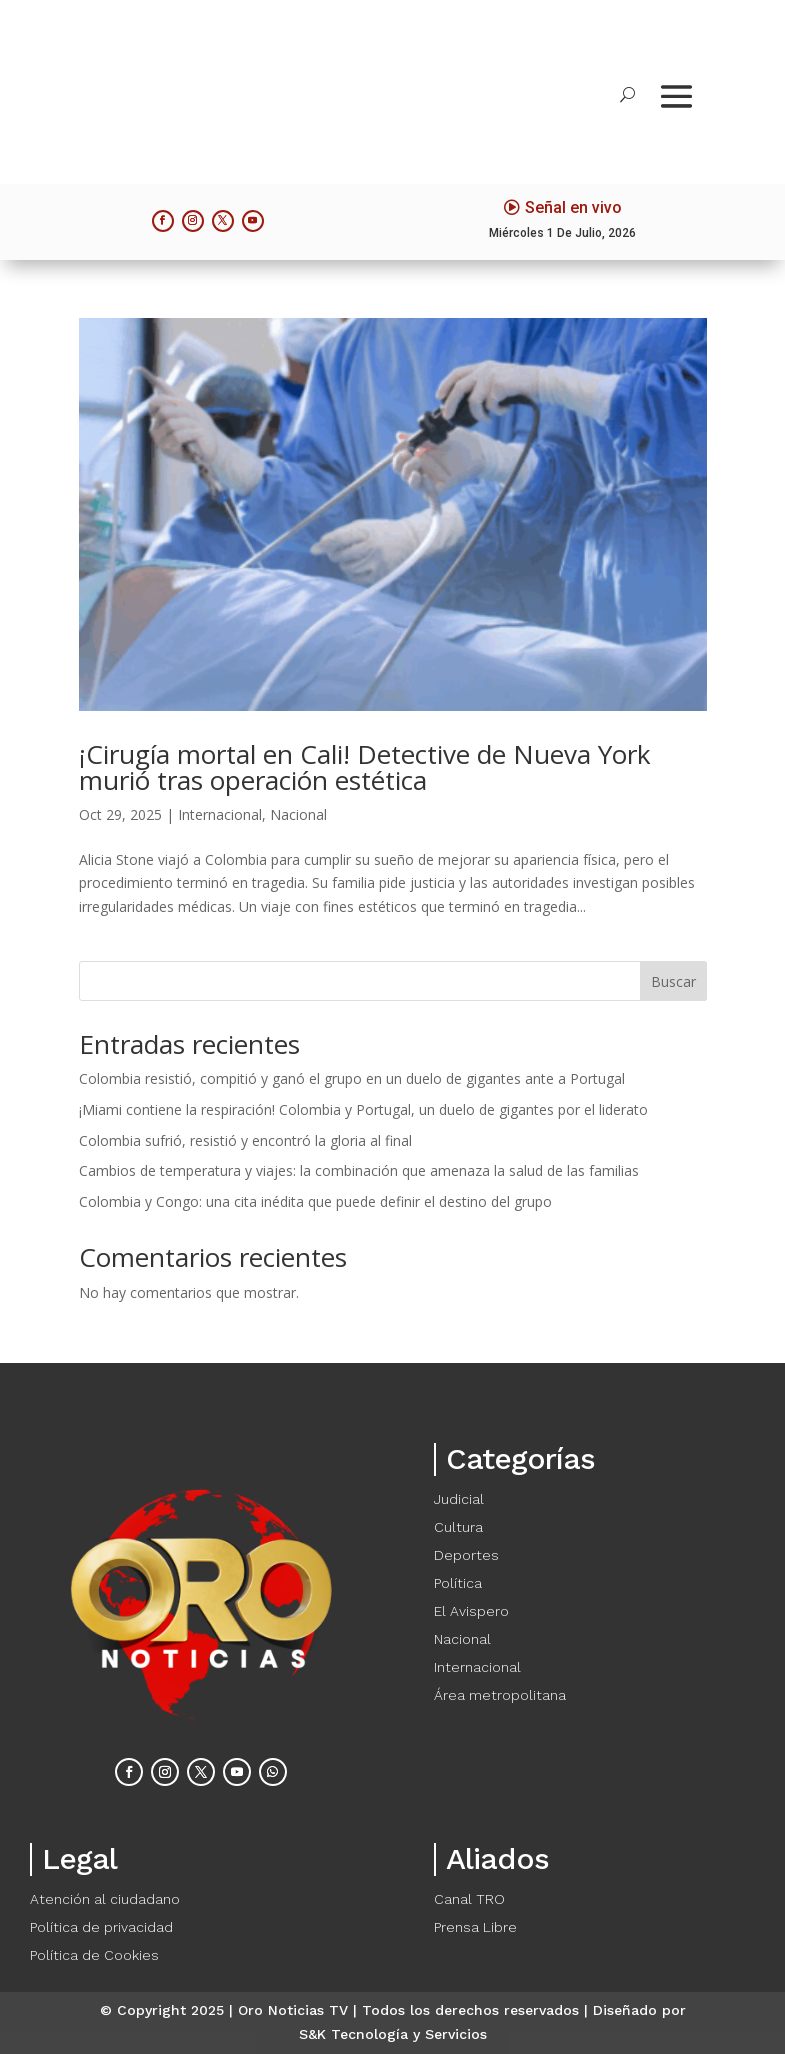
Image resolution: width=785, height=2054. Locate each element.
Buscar (673, 981)
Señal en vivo (573, 207)
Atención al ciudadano (105, 1899)
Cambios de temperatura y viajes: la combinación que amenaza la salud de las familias (359, 1170)
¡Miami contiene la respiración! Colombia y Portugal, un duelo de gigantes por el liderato (363, 1109)
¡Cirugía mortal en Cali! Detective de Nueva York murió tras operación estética (365, 767)
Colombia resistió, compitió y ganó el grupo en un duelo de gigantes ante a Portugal (352, 1078)
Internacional (220, 814)
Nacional (298, 814)
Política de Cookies (94, 1955)
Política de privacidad (101, 1927)
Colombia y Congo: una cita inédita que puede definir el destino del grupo (315, 1201)
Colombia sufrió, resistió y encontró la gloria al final (245, 1140)
